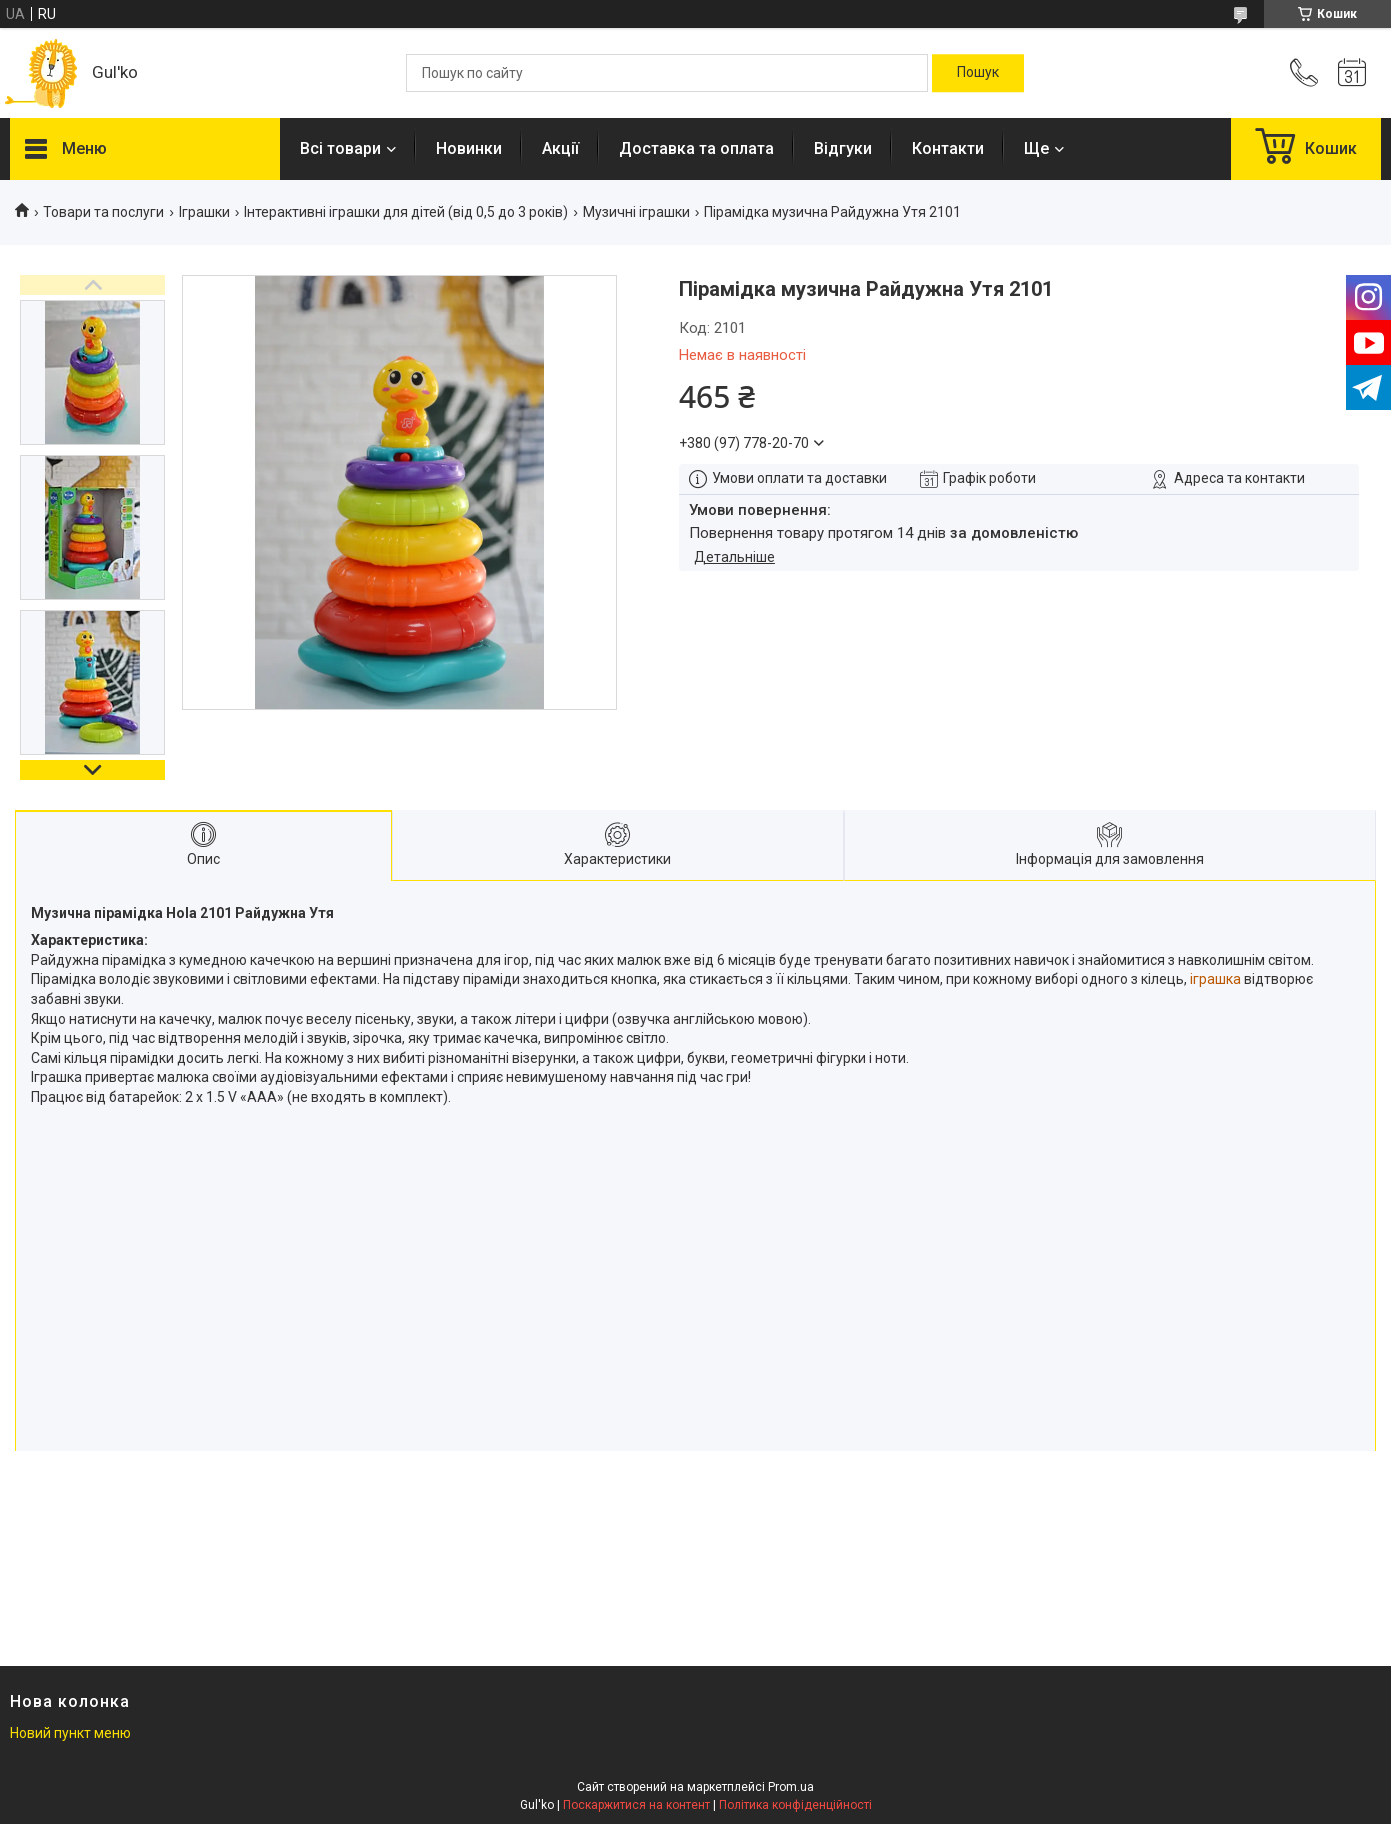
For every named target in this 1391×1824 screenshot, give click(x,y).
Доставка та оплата (696, 148)
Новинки (469, 148)
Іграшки (204, 212)
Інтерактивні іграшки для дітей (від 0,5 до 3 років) (406, 212)
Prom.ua (791, 1787)
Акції (560, 148)
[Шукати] (978, 73)
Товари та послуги (103, 212)
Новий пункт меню (70, 1733)
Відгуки (843, 148)
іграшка (1215, 979)
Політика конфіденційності (795, 1805)
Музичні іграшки (636, 212)
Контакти (948, 148)
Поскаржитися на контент (636, 1805)
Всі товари (340, 148)
